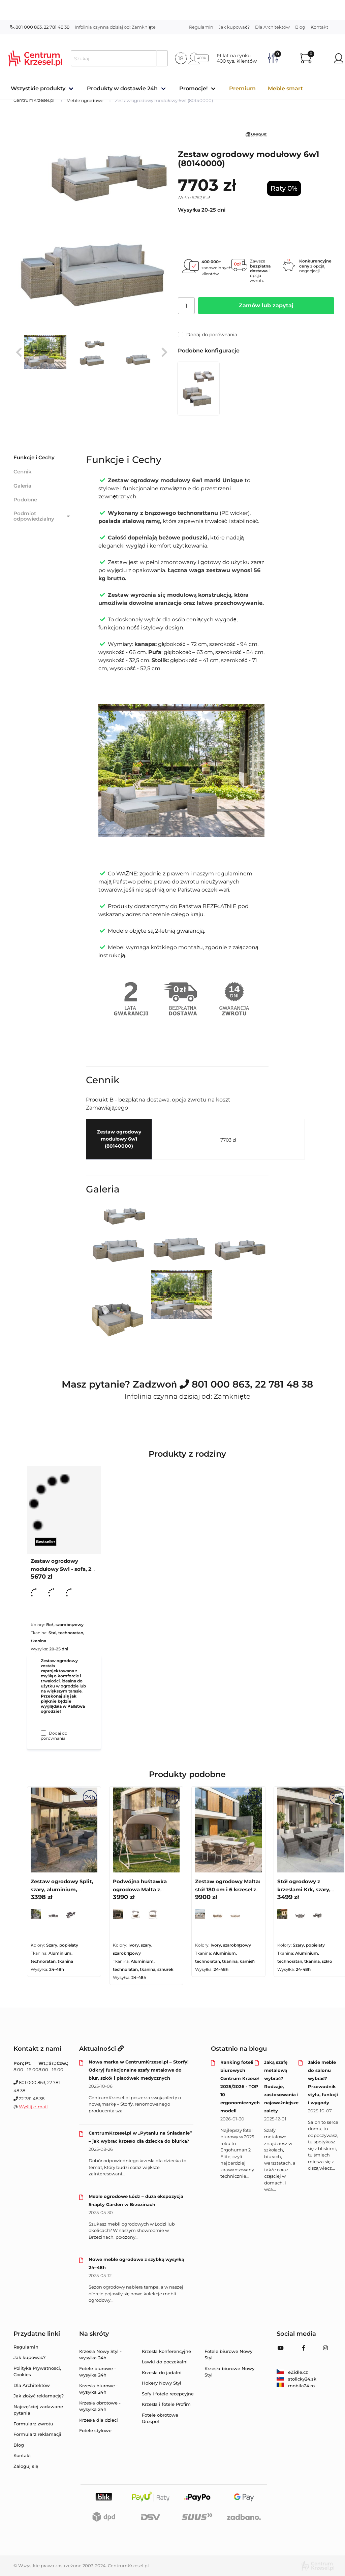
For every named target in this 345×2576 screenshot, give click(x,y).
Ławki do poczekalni (165, 2361)
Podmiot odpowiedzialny (42, 516)
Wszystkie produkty (38, 88)
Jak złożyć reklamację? (38, 2395)
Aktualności (101, 2048)
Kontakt (319, 27)
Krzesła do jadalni (162, 2372)
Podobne (25, 499)
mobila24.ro (296, 2385)
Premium (242, 88)
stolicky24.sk (296, 2379)
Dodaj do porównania (207, 335)
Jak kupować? (234, 27)
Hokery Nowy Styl (161, 2383)
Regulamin (201, 27)
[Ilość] (186, 305)
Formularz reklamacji (37, 2434)
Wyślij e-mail (33, 2106)
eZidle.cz (292, 2372)
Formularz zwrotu (33, 2423)
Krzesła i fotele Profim (166, 2404)
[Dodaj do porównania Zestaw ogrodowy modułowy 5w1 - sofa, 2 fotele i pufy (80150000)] (43, 1733)
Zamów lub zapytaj (266, 305)
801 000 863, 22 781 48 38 (39, 27)
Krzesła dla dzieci (98, 2420)
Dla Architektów (272, 27)
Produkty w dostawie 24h (122, 88)
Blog (300, 27)
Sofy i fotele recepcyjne (168, 2393)
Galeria (22, 486)
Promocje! (193, 88)
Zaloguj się (25, 2466)
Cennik (22, 471)
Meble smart (285, 88)
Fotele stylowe (95, 2430)
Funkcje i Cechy (34, 457)
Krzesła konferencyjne (166, 2351)
